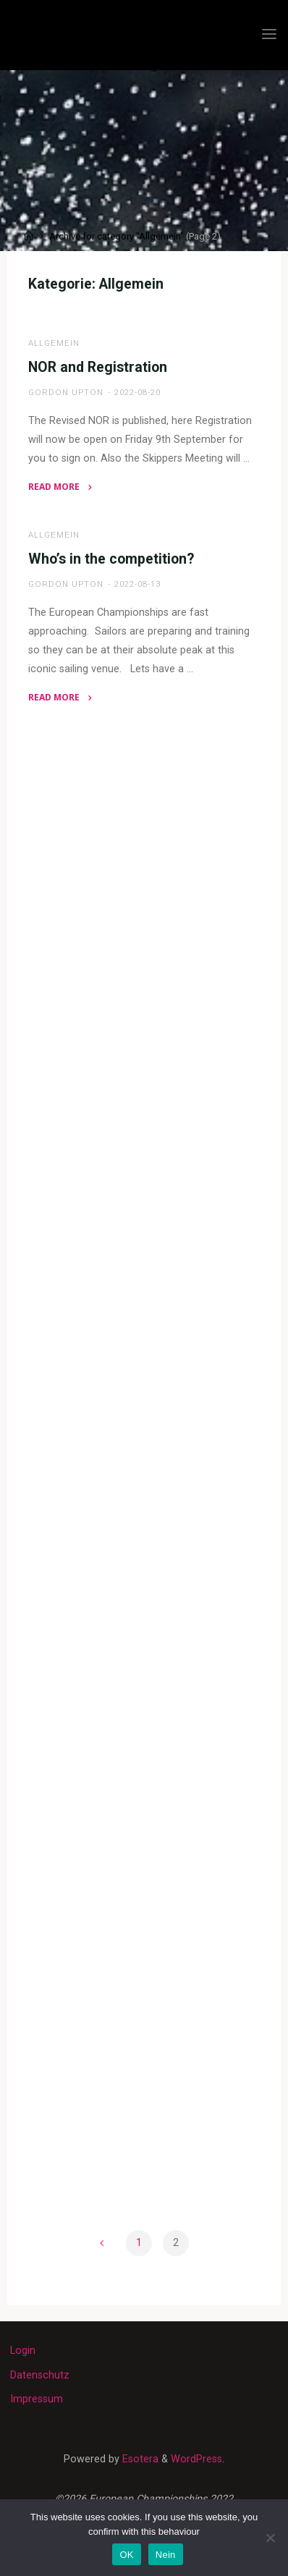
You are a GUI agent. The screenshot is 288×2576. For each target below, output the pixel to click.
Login (22, 2350)
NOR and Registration (97, 367)
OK (126, 2554)
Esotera (138, 2459)
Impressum (36, 2399)
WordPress (196, 2459)
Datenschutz (39, 2375)
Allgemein (54, 343)
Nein (166, 2554)
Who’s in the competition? (111, 559)
